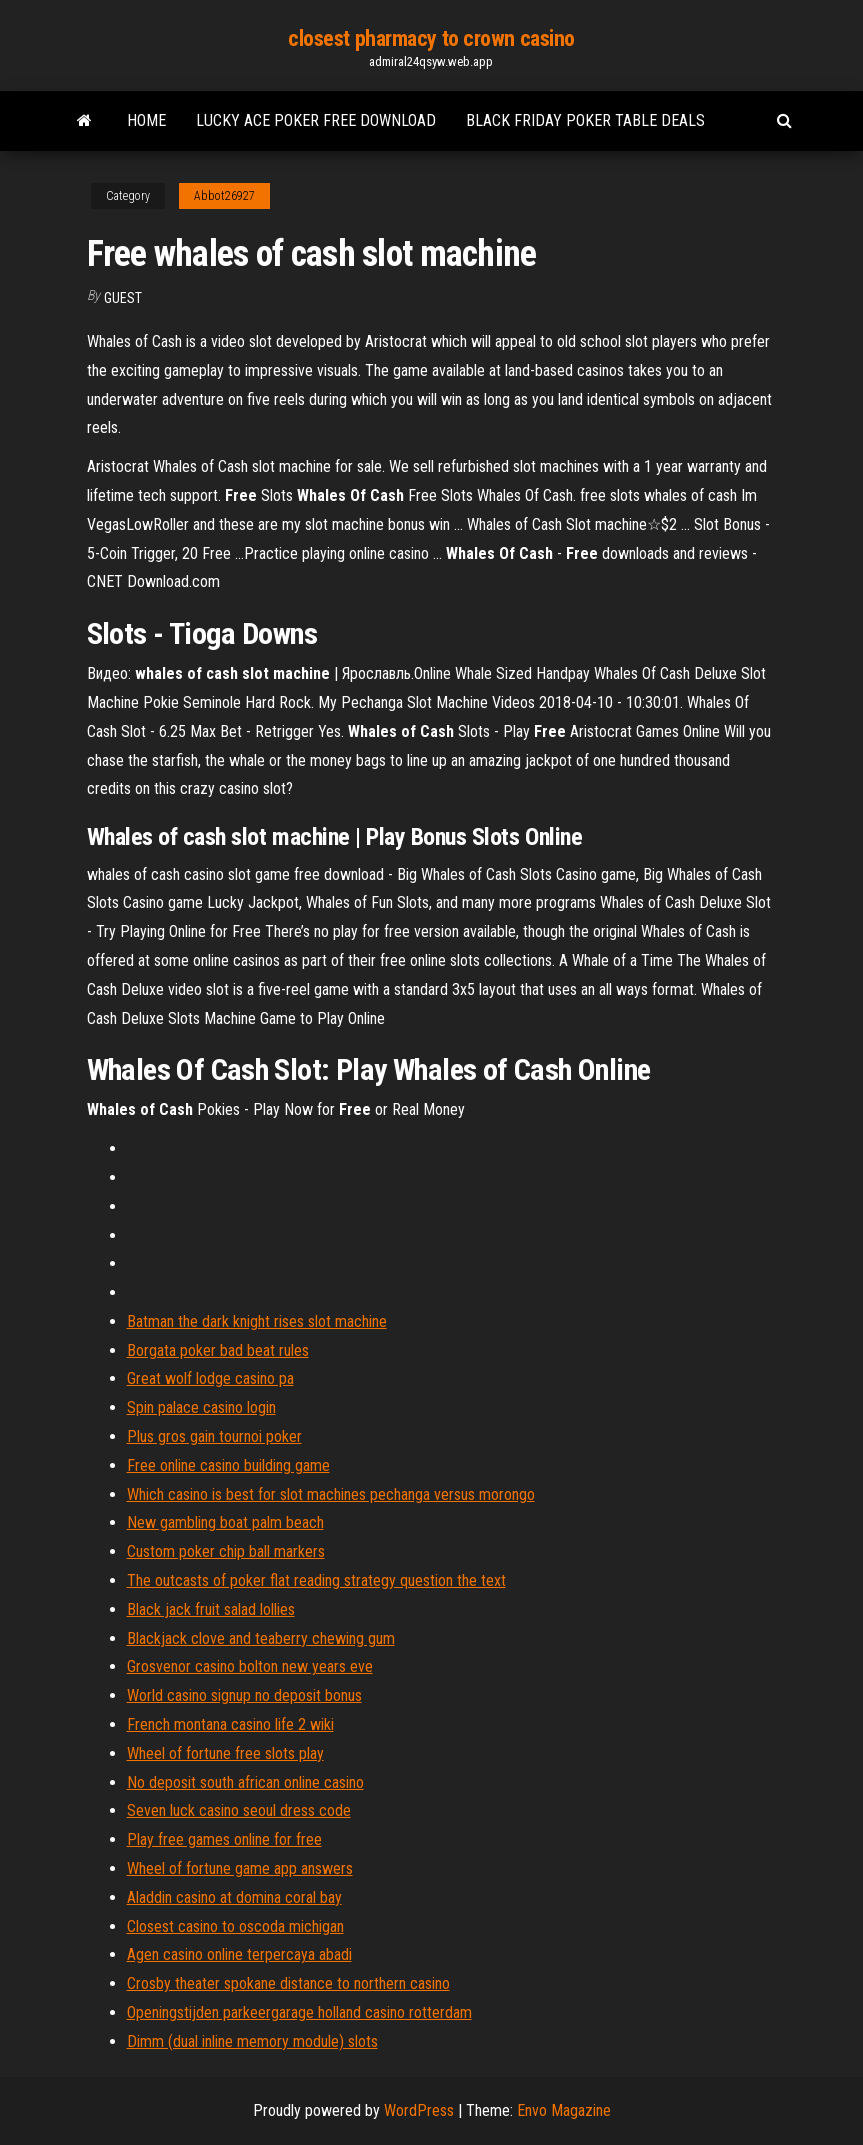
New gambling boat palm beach (225, 1522)
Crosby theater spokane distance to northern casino (288, 1983)
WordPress (419, 2110)
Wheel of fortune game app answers (240, 1868)
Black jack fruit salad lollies (211, 1609)
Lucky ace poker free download (316, 120)
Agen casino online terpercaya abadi (239, 1954)
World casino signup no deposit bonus (244, 1695)
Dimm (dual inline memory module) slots (252, 2041)
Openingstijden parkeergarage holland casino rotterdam (299, 2012)
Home (146, 120)
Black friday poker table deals (585, 120)
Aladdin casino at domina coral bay (234, 1897)
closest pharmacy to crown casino (431, 38)
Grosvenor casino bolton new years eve (250, 1666)
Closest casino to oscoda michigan (235, 1926)
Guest (123, 298)
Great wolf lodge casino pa (210, 1378)
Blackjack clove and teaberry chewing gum (261, 1638)
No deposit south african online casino (245, 1782)
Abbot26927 (224, 196)
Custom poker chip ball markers (226, 1551)
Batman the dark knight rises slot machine (257, 1321)
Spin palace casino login (201, 1407)
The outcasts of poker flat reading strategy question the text (316, 1580)
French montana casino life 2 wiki (230, 1724)
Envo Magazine (564, 2110)
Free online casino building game (228, 1465)
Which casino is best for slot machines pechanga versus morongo (331, 1494)
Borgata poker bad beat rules (218, 1350)
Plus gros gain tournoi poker (214, 1436)
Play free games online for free (224, 1839)
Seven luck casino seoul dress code (239, 1810)
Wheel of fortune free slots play (225, 1753)
